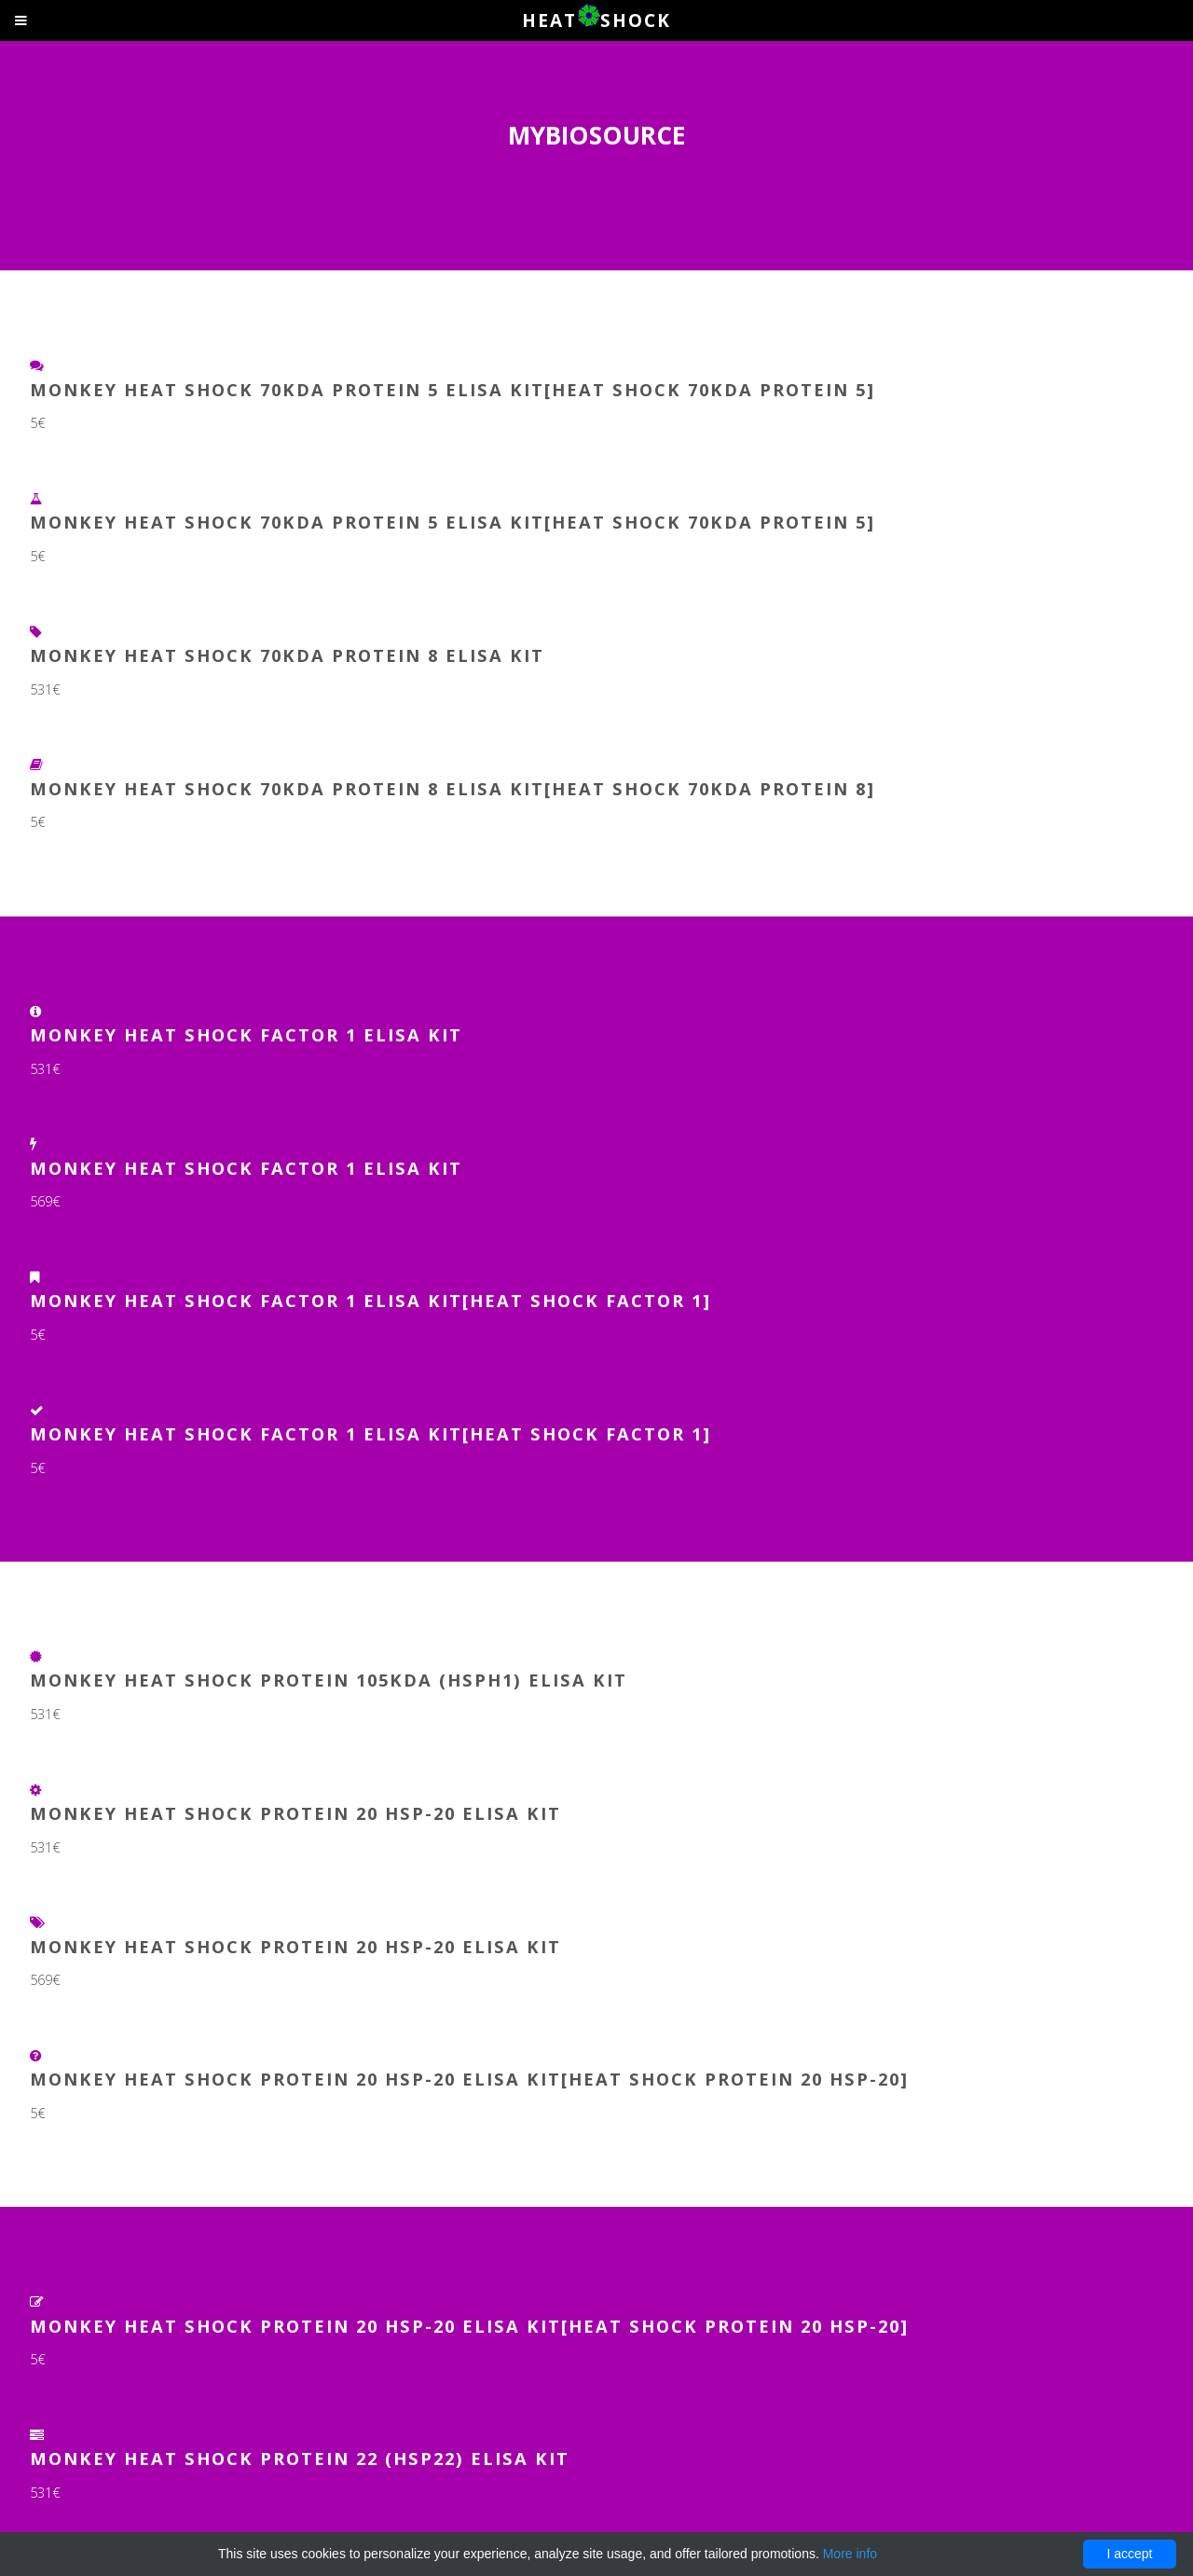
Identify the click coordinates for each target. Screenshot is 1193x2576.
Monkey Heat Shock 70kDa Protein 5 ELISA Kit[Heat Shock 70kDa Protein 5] (452, 389)
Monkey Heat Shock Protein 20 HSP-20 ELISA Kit (295, 1946)
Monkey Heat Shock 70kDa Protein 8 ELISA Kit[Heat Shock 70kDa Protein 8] (452, 788)
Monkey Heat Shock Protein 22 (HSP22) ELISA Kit (299, 2458)
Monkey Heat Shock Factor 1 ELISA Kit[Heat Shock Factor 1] (370, 1300)
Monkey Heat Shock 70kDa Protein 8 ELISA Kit (287, 655)
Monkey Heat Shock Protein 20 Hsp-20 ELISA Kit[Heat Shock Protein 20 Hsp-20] (469, 2325)
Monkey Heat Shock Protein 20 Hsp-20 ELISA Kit (295, 1813)
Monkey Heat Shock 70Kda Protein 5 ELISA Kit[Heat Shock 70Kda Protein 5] (452, 521)
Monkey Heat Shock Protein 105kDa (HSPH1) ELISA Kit (328, 1679)
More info (850, 2553)
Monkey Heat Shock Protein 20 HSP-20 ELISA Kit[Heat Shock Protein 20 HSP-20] (469, 2078)
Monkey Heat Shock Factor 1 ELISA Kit (246, 1034)
